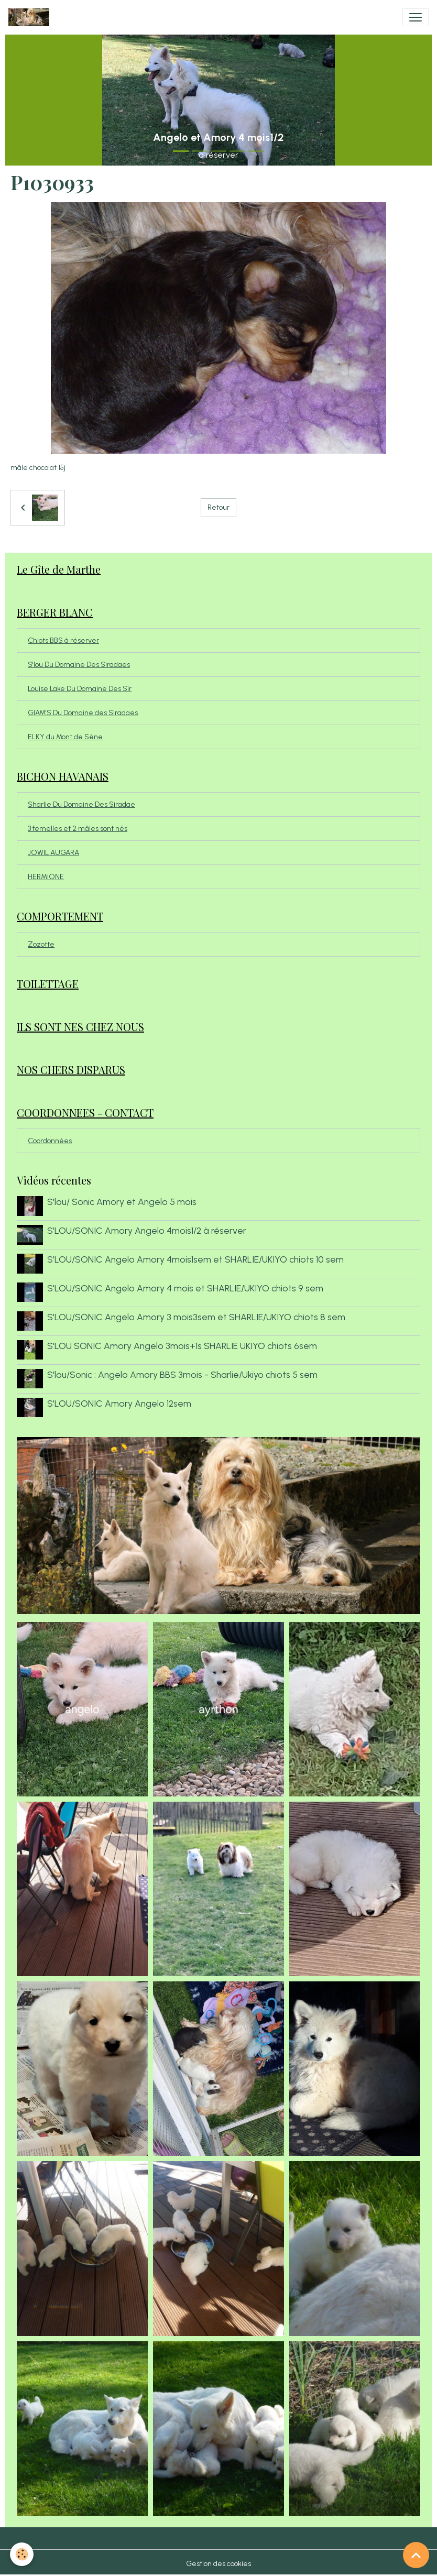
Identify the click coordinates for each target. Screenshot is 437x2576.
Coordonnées (50, 1140)
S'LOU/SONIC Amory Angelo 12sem (119, 1401)
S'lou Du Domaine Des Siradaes (79, 664)
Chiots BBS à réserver (63, 640)
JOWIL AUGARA (53, 852)
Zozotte (41, 944)
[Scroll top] (416, 2555)
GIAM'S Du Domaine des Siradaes (83, 712)
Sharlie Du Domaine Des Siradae (81, 804)
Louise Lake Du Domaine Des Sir (80, 688)
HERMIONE (46, 876)
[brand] (30, 17)
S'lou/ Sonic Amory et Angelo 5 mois (121, 1201)
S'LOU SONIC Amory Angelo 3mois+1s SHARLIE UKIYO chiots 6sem (182, 1344)
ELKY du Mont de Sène (65, 736)
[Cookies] (22, 2554)
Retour (218, 507)
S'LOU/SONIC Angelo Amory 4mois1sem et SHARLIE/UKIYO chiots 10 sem (195, 1258)
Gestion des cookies (218, 2562)
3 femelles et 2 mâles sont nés (77, 828)
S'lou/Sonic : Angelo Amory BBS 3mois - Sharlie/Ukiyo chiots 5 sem (182, 1372)
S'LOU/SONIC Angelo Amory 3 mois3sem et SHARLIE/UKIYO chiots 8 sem (196, 1315)
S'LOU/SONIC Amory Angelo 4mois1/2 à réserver (146, 1230)
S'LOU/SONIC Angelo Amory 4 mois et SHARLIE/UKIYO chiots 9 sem (185, 1287)
